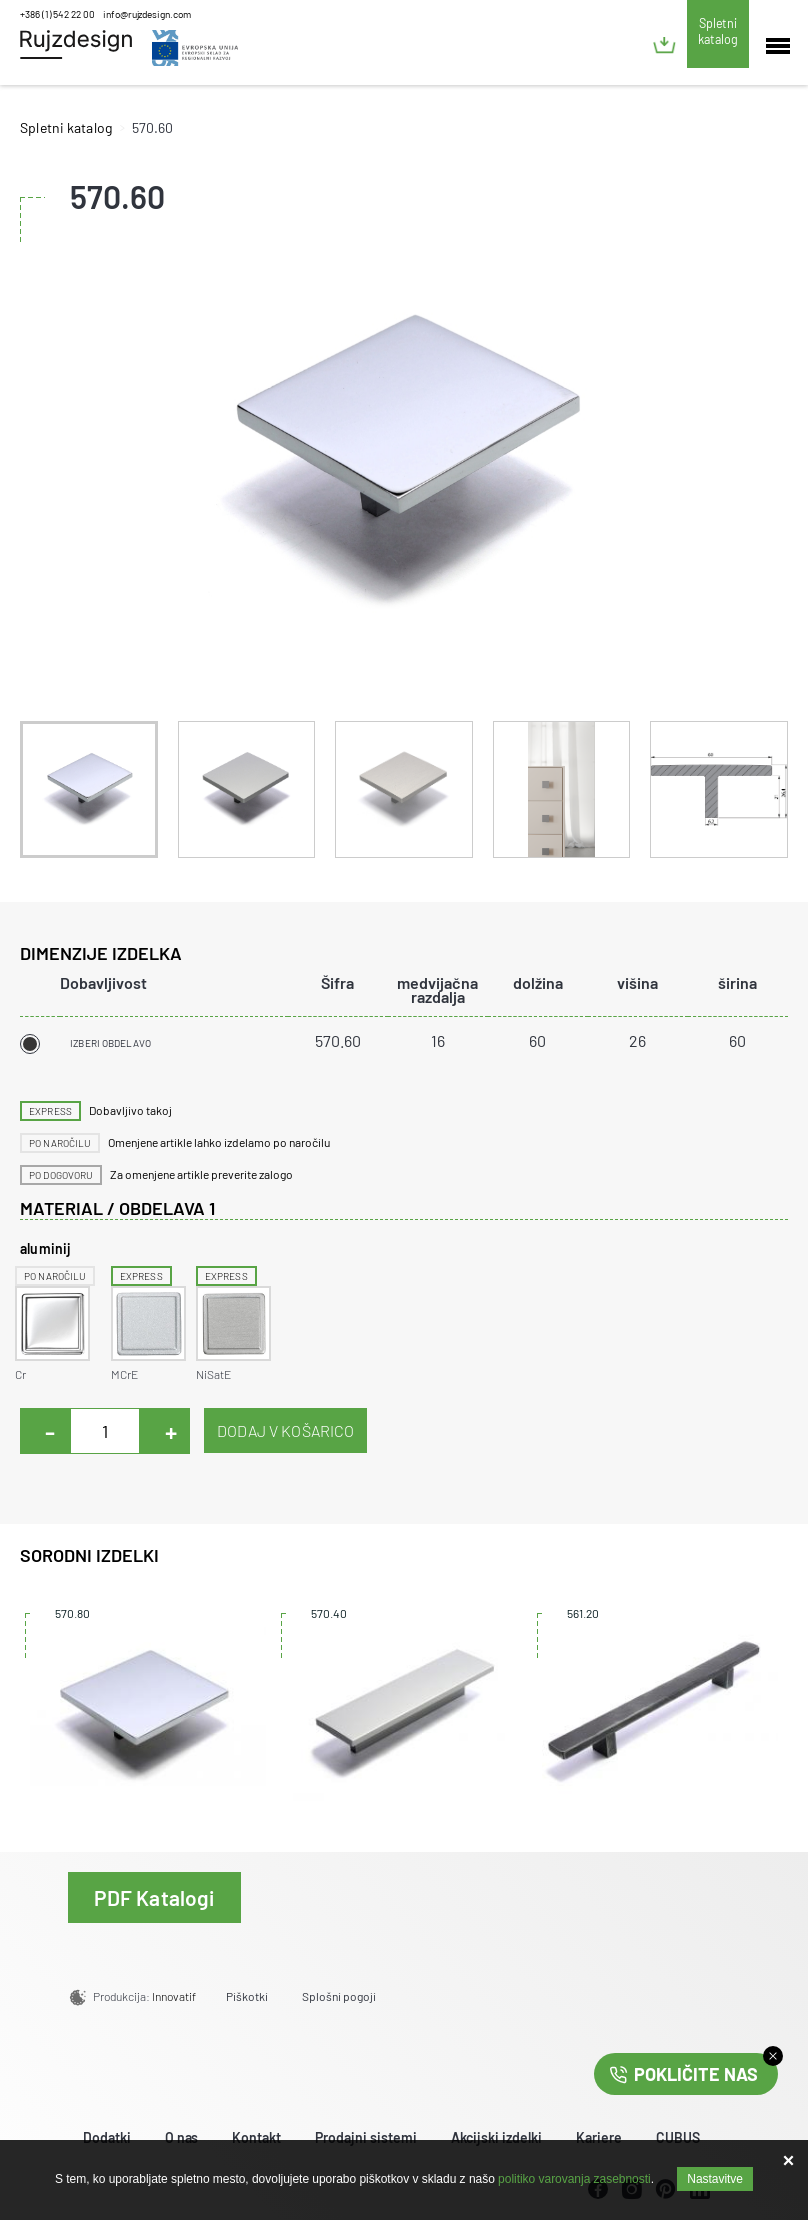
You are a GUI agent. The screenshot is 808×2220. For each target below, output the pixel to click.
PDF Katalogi (154, 1897)
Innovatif (174, 1996)
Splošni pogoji (339, 1996)
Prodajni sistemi (366, 2137)
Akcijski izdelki (496, 2137)
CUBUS (678, 2137)
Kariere (599, 2137)
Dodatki (107, 2137)
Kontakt (256, 2137)
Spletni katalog (718, 31)
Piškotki (247, 1996)
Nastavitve (715, 2179)
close (773, 2056)
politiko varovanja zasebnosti (574, 2179)
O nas (182, 2137)
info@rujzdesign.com (147, 14)
